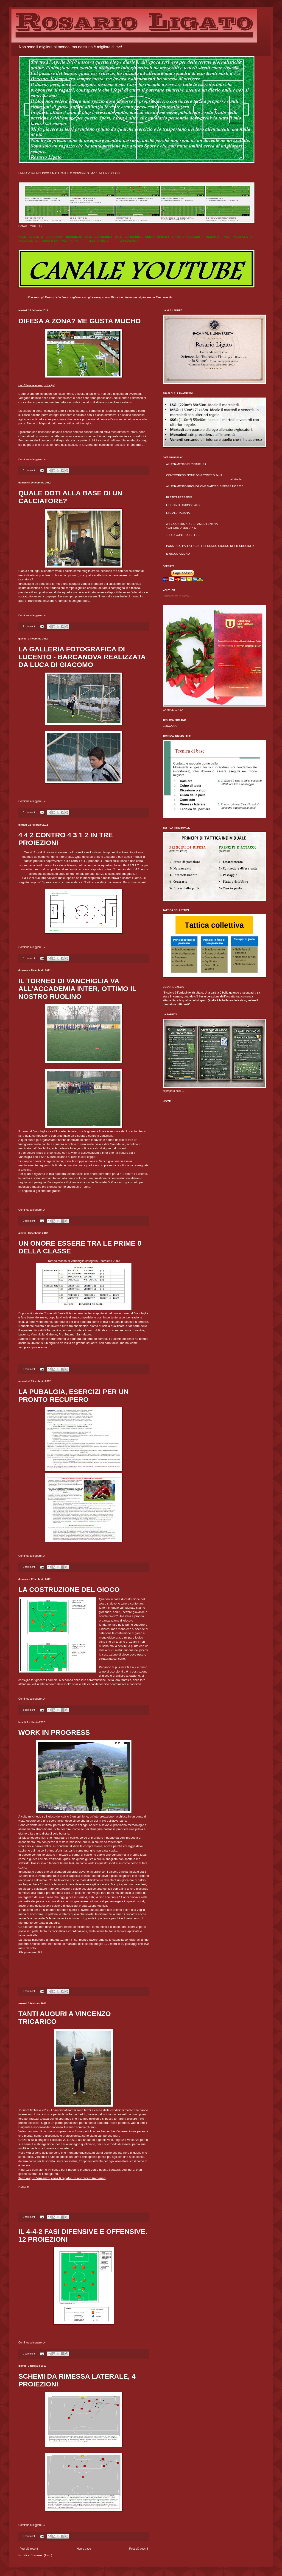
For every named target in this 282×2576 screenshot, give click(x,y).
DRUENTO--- (37, 237)
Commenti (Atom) (41, 2555)
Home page (84, 2548)
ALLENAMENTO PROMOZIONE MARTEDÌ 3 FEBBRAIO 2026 (204, 486)
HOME (22, 237)
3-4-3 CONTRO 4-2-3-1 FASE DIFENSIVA (192, 523)
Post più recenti (29, 2548)
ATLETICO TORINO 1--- (100, 237)
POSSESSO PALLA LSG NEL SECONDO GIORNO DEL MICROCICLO (210, 546)
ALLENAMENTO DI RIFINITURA (186, 464)
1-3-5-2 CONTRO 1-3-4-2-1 (183, 535)
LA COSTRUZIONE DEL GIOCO (69, 1589)
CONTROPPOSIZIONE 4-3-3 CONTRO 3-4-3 (194, 475)
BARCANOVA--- (56, 237)
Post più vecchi (138, 2548)
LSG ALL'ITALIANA (178, 512)
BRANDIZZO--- (75, 237)
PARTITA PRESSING (179, 497)
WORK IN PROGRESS (54, 1732)
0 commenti (29, 470)
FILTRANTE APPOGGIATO (183, 505)
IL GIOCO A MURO (178, 553)
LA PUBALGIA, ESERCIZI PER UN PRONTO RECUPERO (73, 1395)
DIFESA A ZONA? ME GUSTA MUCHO (79, 321)
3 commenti (29, 1709)
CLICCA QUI (170, 725)
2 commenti (29, 626)
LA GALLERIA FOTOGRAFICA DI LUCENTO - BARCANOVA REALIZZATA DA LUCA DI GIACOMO (81, 656)
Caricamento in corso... (177, 596)
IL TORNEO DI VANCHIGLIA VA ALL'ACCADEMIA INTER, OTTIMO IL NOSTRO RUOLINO (77, 988)
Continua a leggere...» (31, 459)
